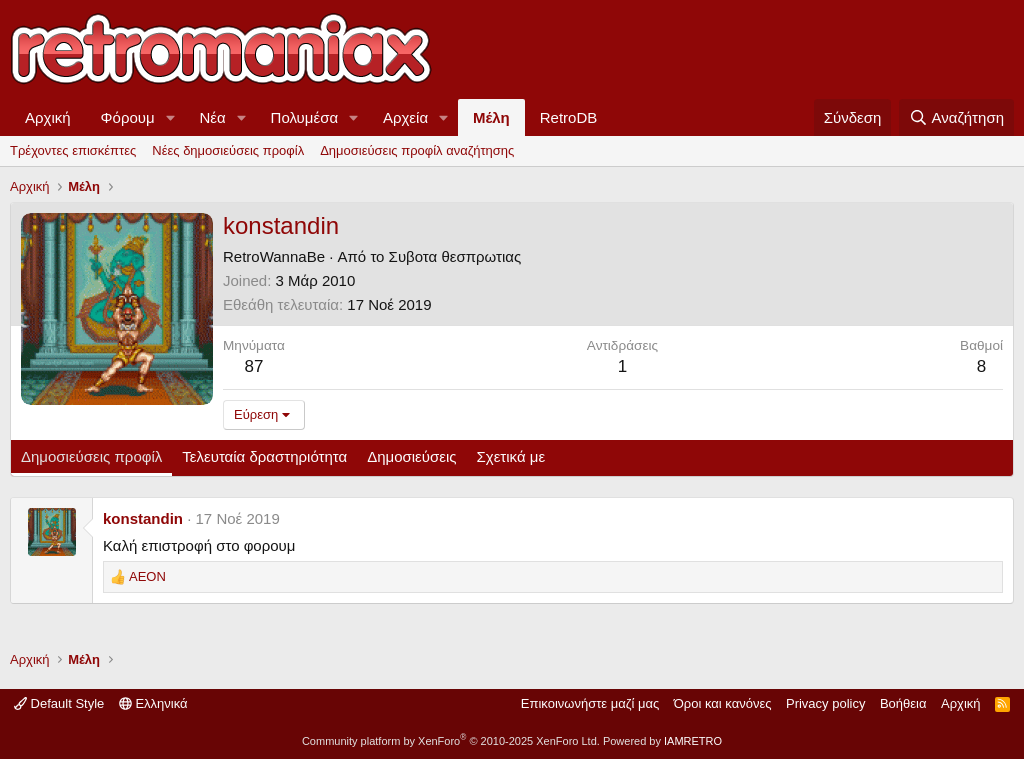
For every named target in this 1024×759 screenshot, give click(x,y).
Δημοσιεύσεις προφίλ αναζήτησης (417, 150)
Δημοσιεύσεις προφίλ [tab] (91, 456)
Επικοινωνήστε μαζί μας (590, 703)
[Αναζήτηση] (956, 117)
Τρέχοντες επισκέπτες (73, 150)
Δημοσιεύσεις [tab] (411, 456)
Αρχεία (405, 117)
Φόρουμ (128, 117)
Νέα (213, 117)
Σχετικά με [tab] (511, 456)
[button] (171, 117)
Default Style (59, 703)
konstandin (143, 518)
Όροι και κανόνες (723, 703)
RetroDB (569, 117)
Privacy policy (825, 703)
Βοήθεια (903, 703)
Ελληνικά (153, 703)
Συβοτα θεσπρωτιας (455, 256)
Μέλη (491, 117)
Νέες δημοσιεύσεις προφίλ (228, 150)
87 (253, 366)
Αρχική (48, 117)
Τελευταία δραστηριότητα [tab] (264, 456)
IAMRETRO (693, 741)
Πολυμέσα (305, 117)
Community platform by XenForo (451, 741)
